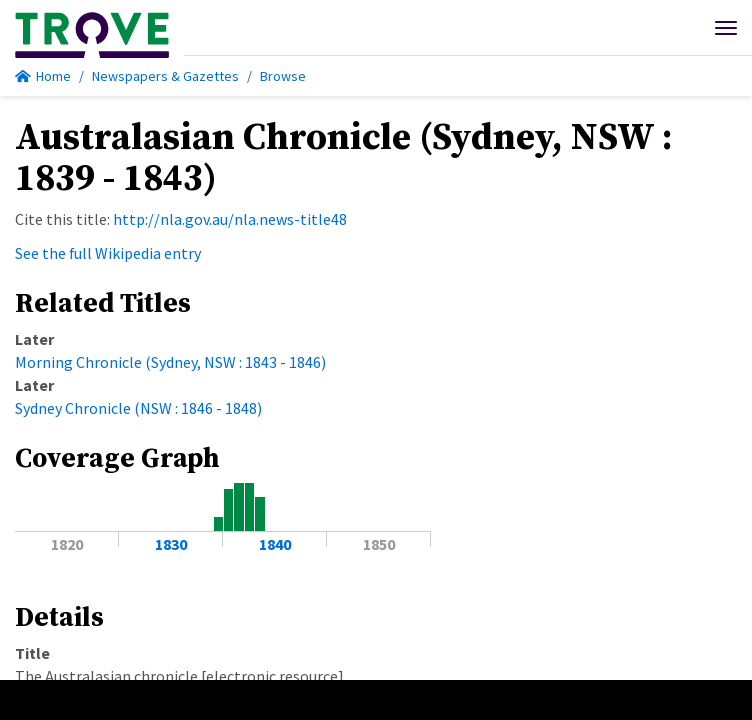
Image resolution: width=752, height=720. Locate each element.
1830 (171, 544)
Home (43, 76)
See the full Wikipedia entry (108, 253)
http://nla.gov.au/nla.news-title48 (230, 219)
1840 (275, 544)
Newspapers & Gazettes (165, 76)
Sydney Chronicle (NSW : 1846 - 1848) (138, 408)
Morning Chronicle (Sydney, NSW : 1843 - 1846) (170, 362)
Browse (283, 76)
